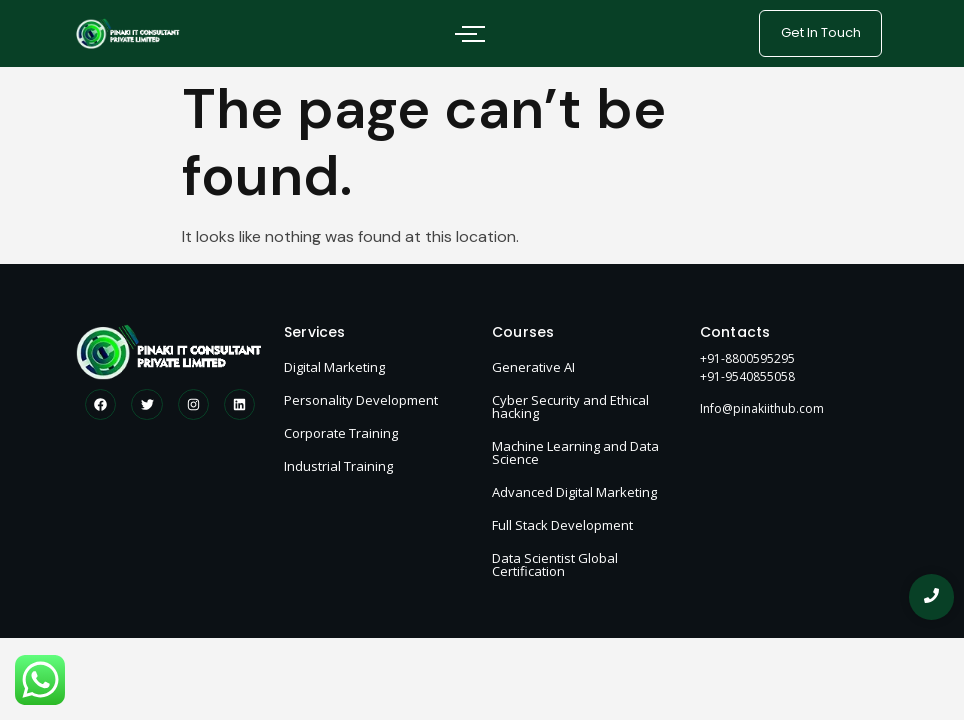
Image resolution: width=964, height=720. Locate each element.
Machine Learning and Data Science (575, 452)
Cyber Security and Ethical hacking (570, 406)
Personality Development (361, 400)
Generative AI (533, 367)
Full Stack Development (562, 525)
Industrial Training (338, 466)
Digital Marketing (334, 367)
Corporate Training (341, 433)
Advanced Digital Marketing (574, 492)
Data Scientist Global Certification (555, 564)
